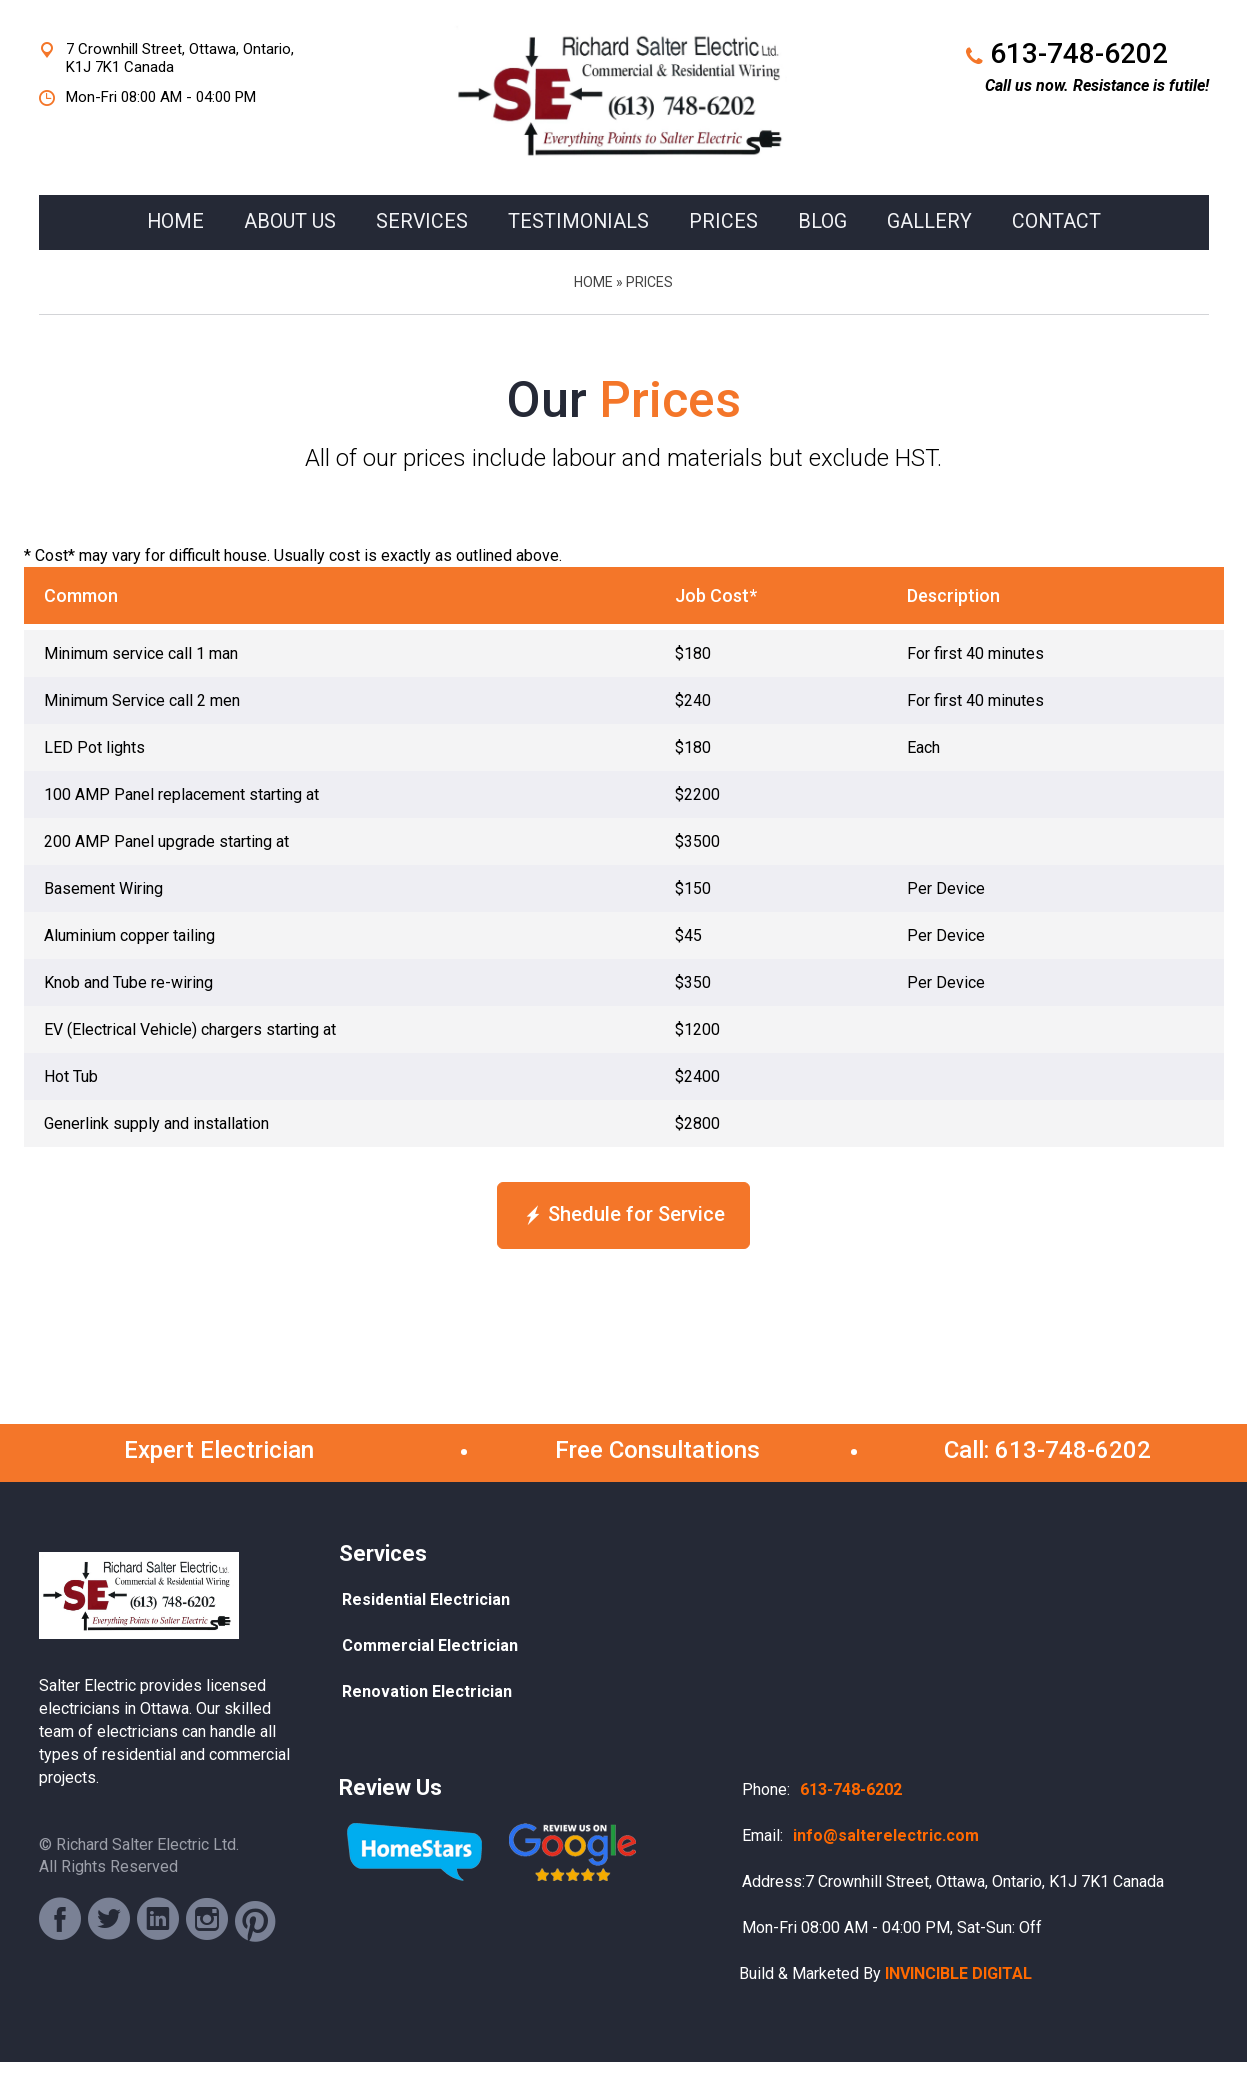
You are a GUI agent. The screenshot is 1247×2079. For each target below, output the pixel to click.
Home (593, 302)
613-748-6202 (1079, 53)
